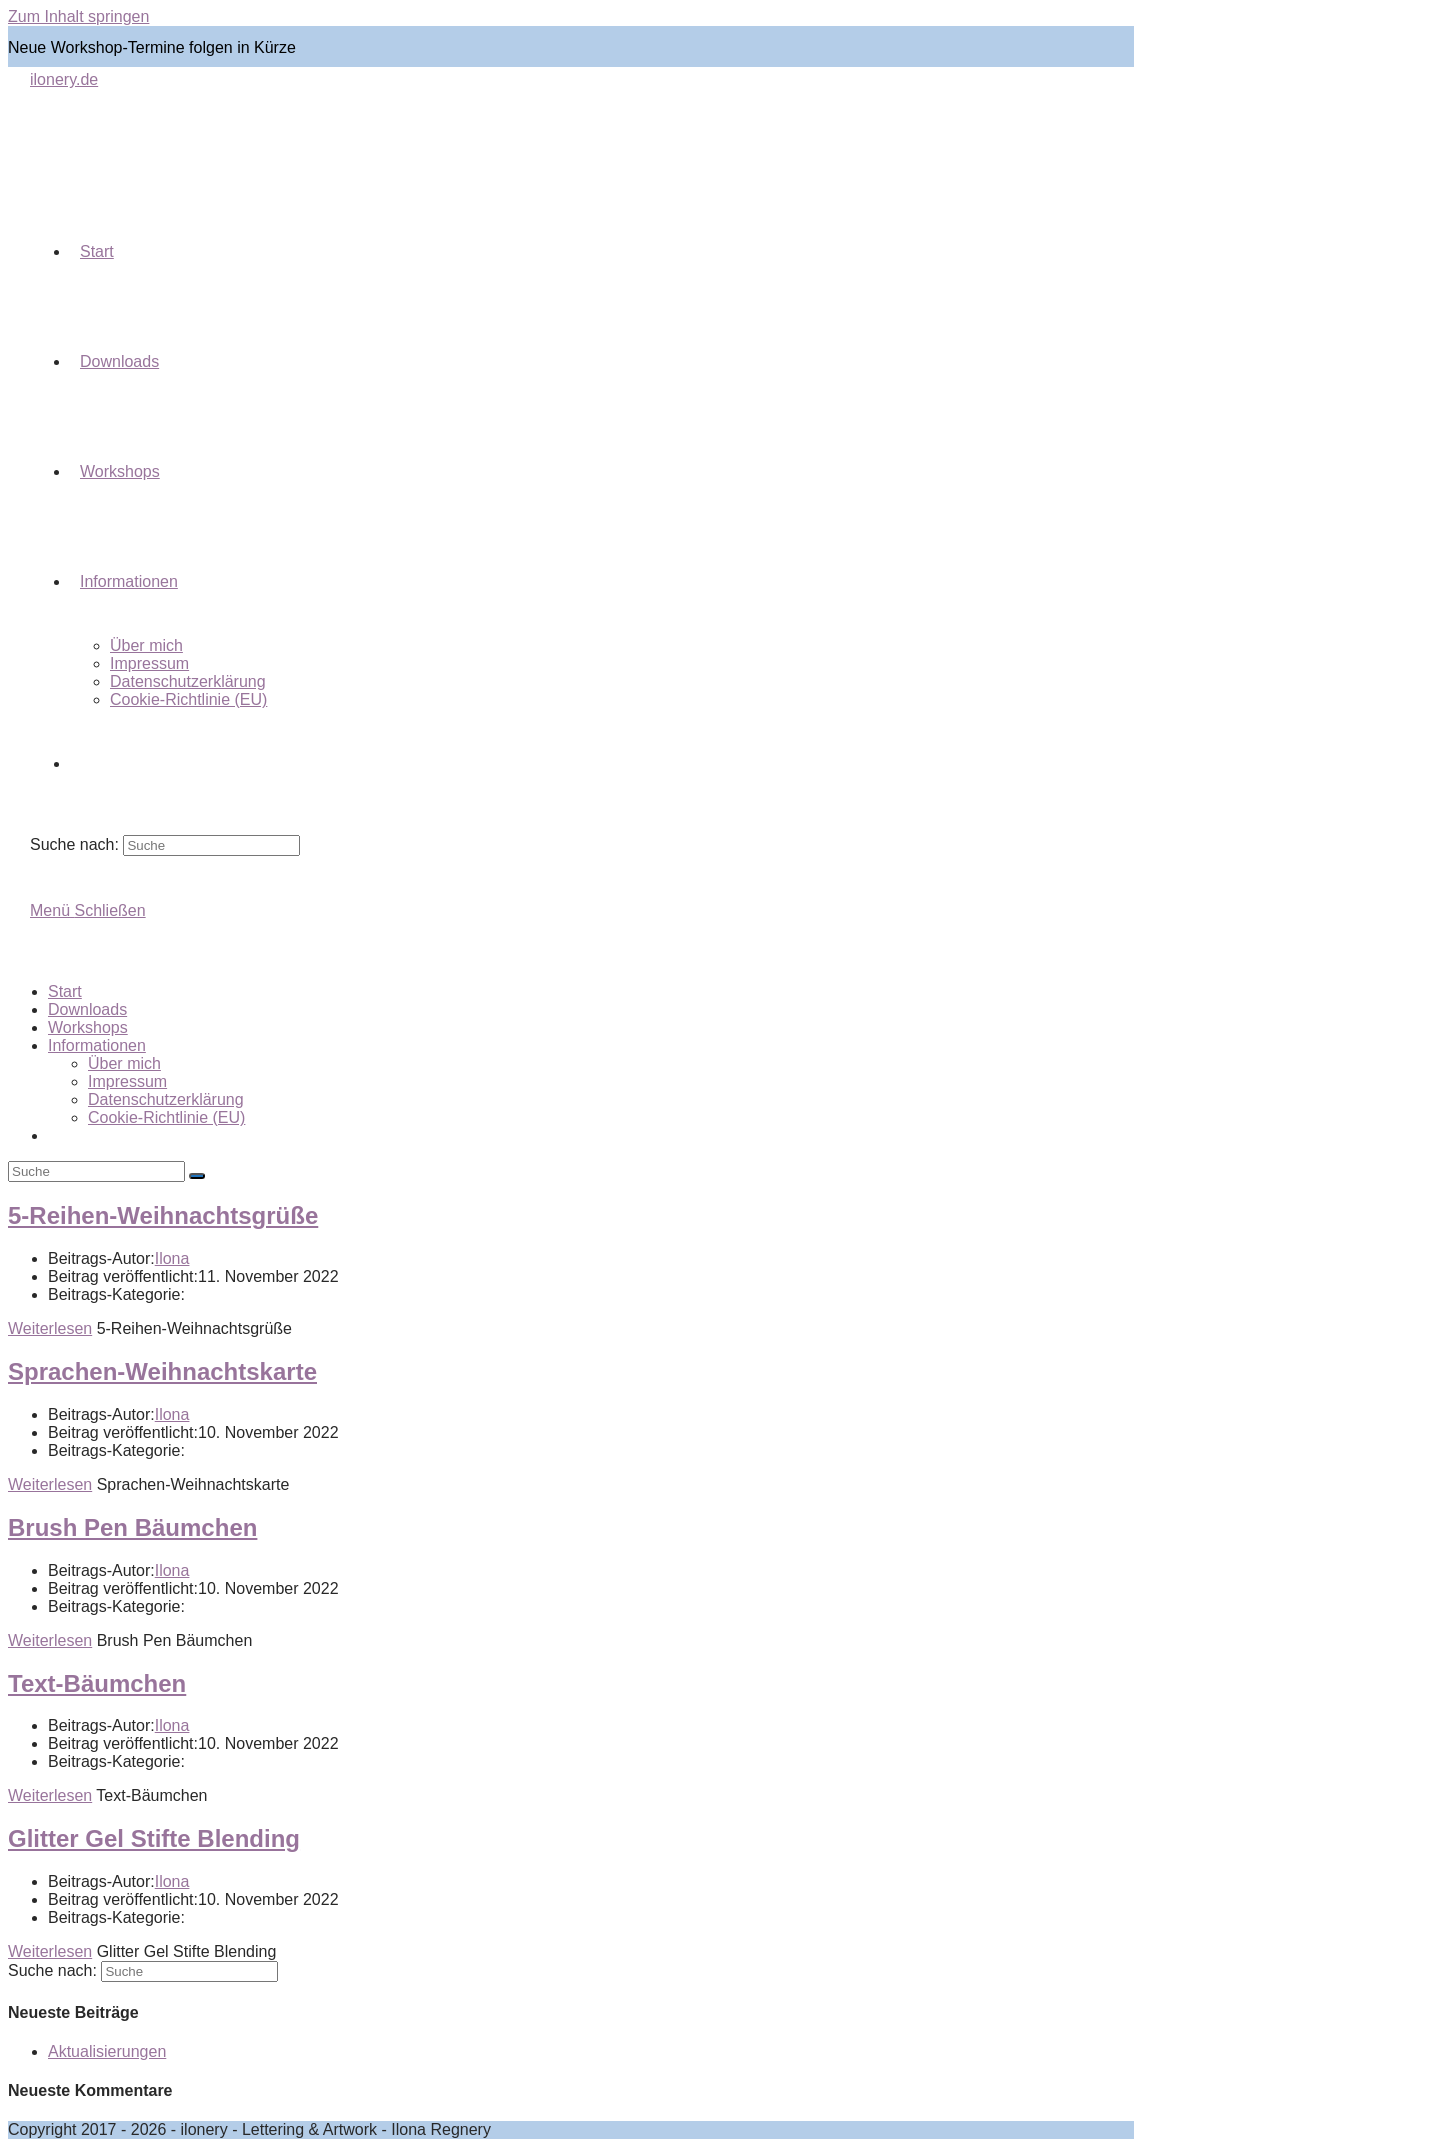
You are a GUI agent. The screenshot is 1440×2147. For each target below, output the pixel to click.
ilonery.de (64, 79)
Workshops (88, 1027)
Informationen (97, 1045)
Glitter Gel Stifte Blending (154, 1838)
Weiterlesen (50, 1328)
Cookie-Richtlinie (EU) (166, 1117)
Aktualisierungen (107, 2051)
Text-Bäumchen (97, 1683)
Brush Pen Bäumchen (132, 1527)
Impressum (127, 1081)
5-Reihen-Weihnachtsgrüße (163, 1215)
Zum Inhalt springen (78, 16)
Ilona (172, 1258)
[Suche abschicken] (197, 1176)
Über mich (124, 1063)
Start (65, 991)
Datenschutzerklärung (166, 1099)
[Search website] (80, 763)
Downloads (87, 1009)
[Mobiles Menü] (88, 910)
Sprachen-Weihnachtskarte (162, 1371)
